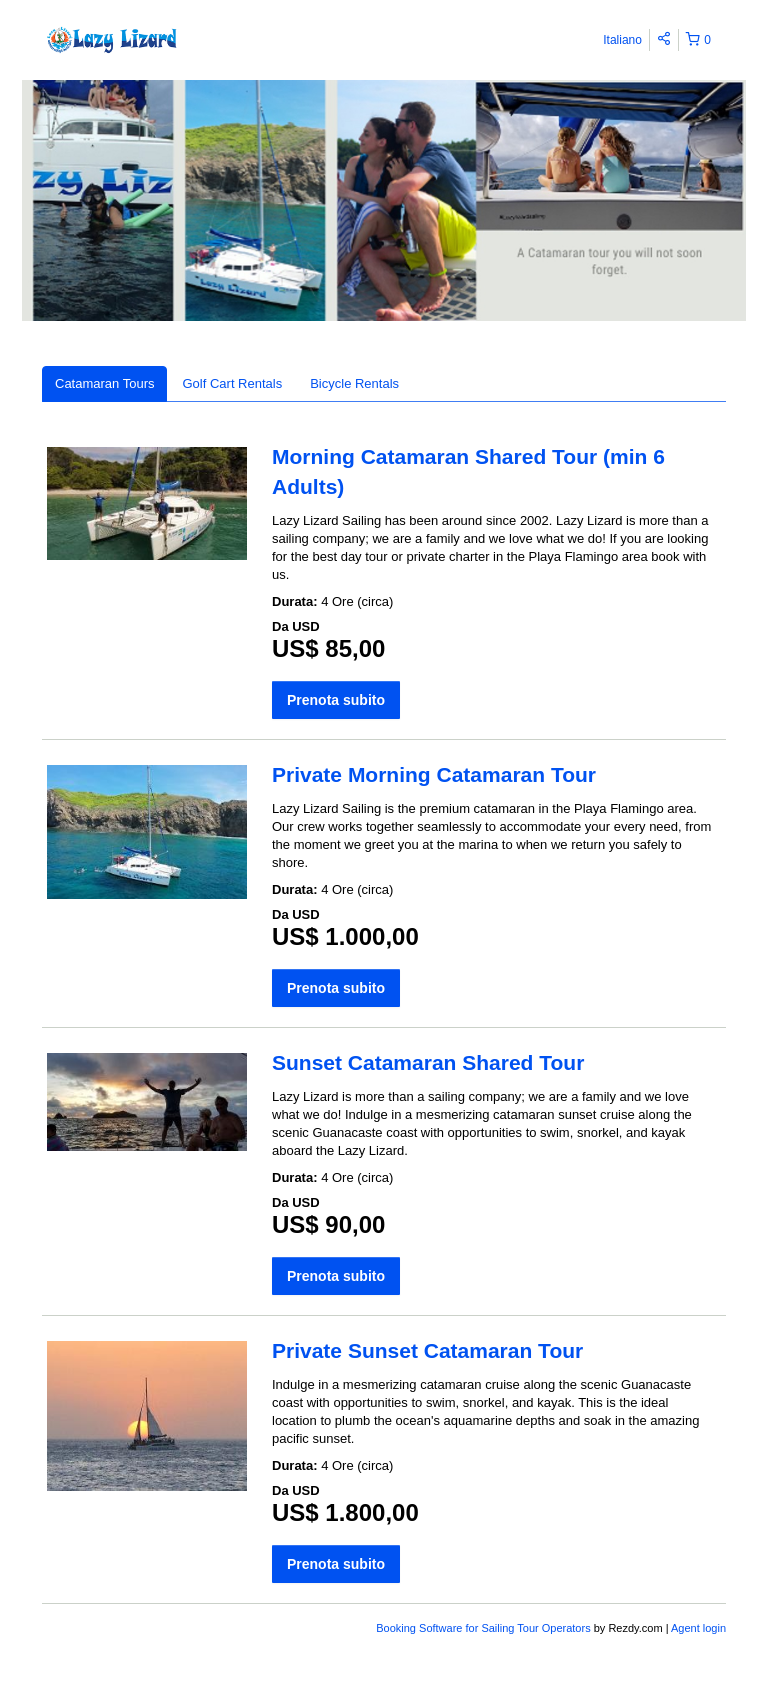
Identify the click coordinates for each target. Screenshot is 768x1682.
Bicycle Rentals (354, 383)
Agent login (698, 1628)
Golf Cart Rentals (232, 383)
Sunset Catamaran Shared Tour (428, 1062)
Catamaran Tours (104, 383)
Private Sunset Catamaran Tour (427, 1350)
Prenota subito (336, 700)
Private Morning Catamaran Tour (434, 774)
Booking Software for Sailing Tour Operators (484, 1628)
